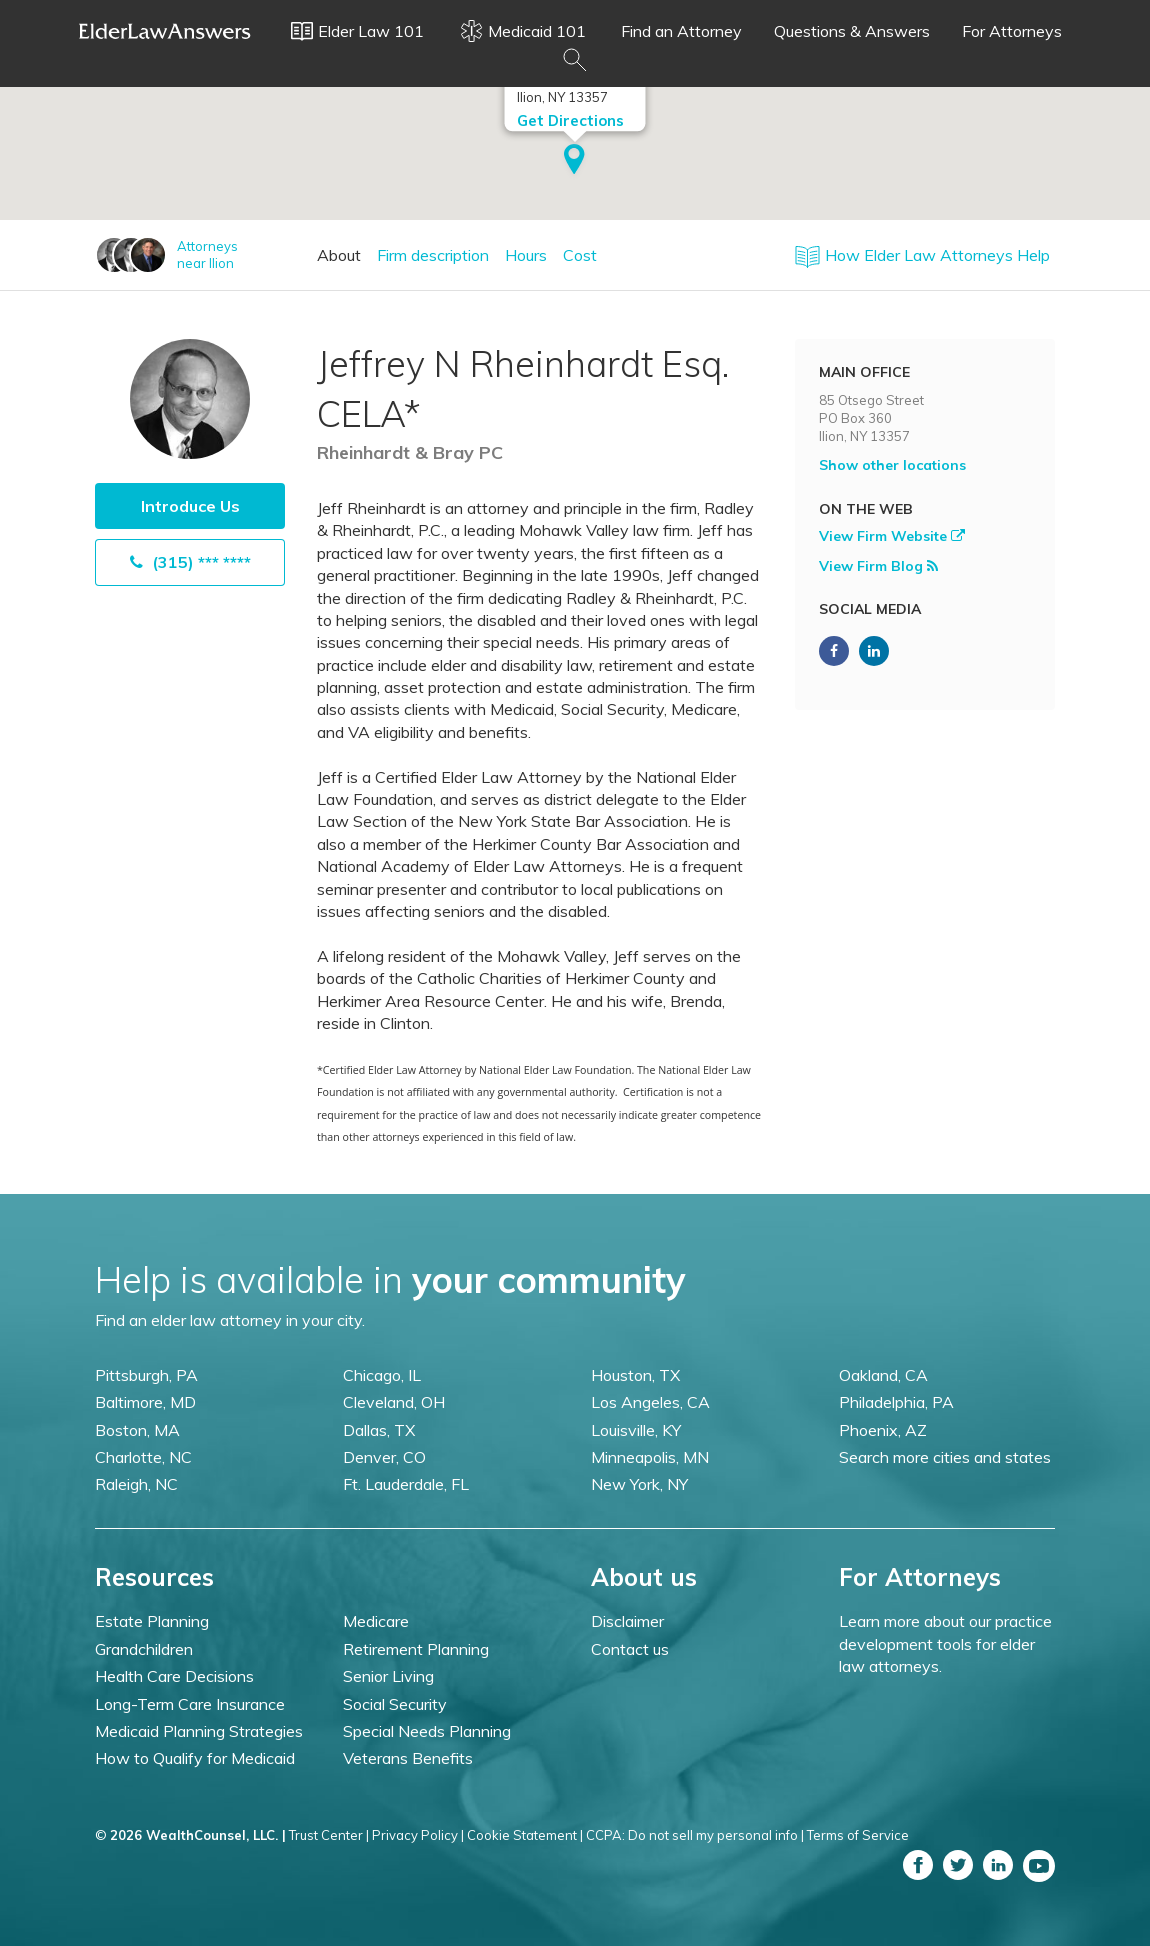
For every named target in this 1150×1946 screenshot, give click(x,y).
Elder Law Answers (165, 31)
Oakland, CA (883, 1375)
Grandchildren (144, 1649)
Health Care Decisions (174, 1676)
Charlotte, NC (143, 1457)
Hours (526, 255)
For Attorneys (1012, 31)
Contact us (630, 1649)
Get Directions (570, 118)
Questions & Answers (852, 31)
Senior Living (388, 1676)
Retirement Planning (416, 1649)
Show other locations (892, 465)
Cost (580, 255)
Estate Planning (152, 1621)
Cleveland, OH (394, 1402)
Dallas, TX (379, 1430)
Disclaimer (627, 1621)
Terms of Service (858, 1835)
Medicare (376, 1621)
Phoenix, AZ (883, 1430)
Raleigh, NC (136, 1484)
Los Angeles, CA (650, 1402)
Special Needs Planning (427, 1731)
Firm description (433, 255)
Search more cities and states (945, 1457)
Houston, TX (635, 1375)
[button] (574, 159)
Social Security (395, 1704)
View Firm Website (892, 536)
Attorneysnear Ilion (207, 254)
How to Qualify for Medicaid (195, 1758)
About (339, 255)
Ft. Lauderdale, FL (406, 1484)
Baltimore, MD (145, 1402)
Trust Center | (329, 1835)
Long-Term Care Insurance (190, 1704)
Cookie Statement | (525, 1835)
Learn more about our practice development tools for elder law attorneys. (945, 1643)
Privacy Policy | (418, 1835)
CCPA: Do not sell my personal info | (695, 1835)
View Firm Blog (878, 566)
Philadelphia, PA (896, 1402)
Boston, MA (137, 1430)
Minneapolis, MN (650, 1457)
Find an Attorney (681, 31)
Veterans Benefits (408, 1758)
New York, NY (639, 1484)
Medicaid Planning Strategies (199, 1731)
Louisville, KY (636, 1430)
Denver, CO (384, 1457)
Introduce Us (190, 506)
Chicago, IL (382, 1375)
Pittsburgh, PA (146, 1375)
